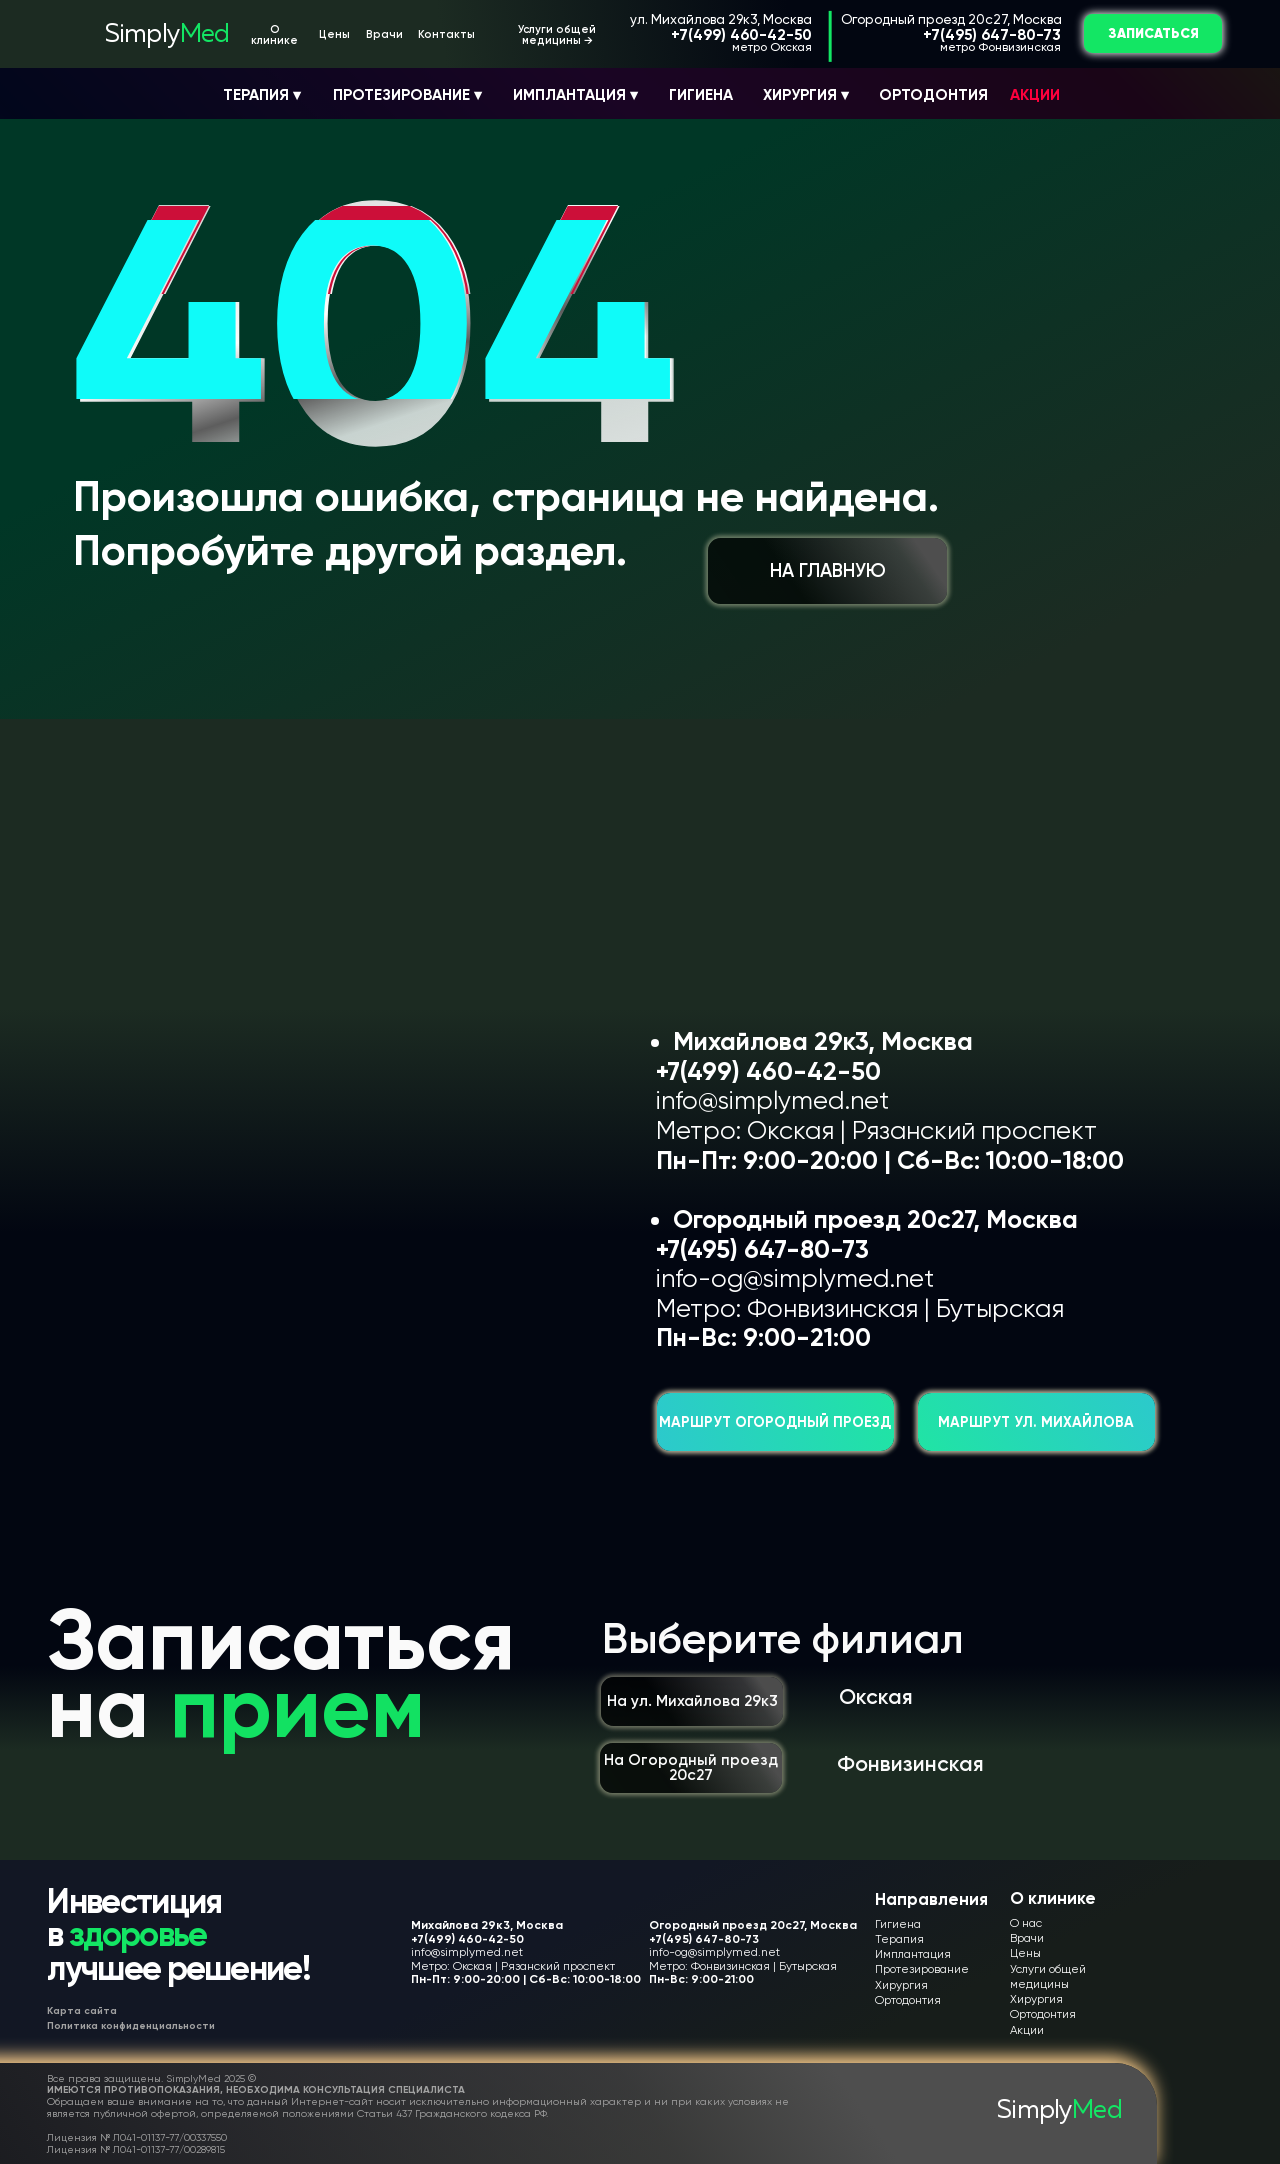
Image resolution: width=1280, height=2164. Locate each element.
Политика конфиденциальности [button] (131, 2025)
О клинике (274, 35)
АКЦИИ (1035, 95)
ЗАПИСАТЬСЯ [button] (1153, 33)
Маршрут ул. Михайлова (1036, 1422)
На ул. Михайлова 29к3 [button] (692, 1701)
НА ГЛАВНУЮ (828, 571)
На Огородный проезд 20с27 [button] (691, 1767)
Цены (334, 34)
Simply (167, 35)
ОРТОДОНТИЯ (933, 95)
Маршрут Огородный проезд (775, 1422)
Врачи (384, 34)
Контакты (446, 34)
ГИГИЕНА (701, 95)
